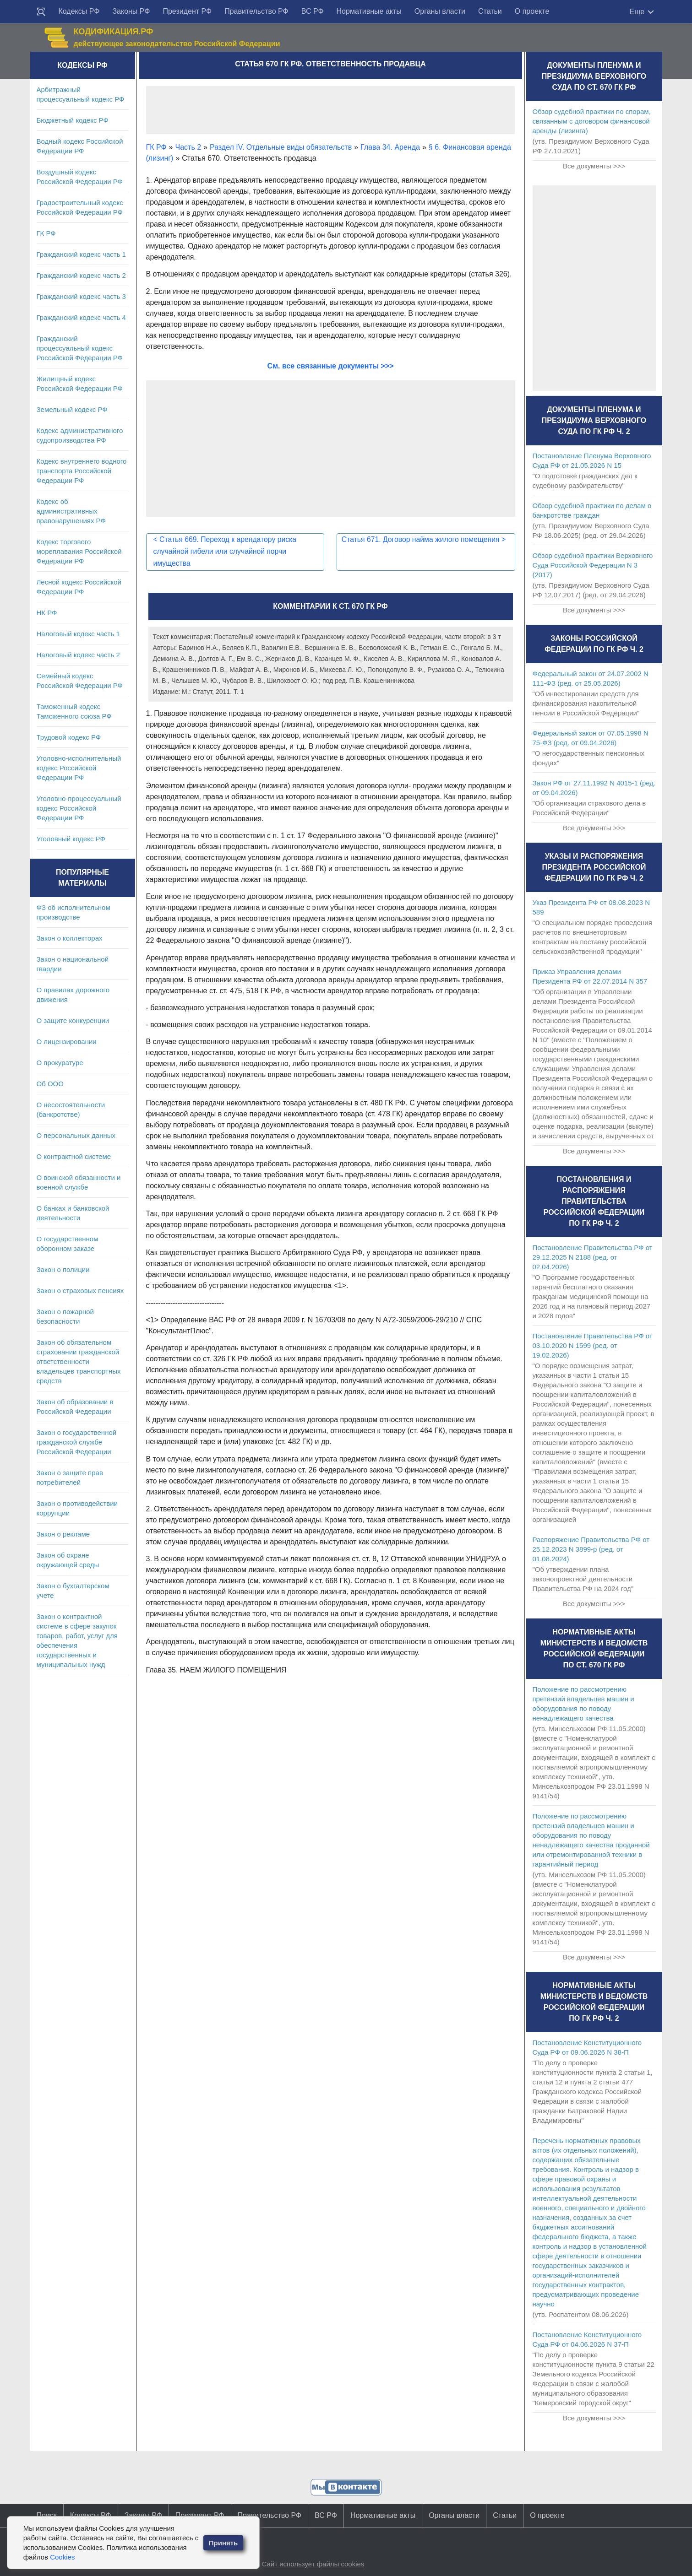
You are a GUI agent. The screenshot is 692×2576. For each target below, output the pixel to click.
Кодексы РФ (79, 11)
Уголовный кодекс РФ (71, 839)
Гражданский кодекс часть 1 (81, 254)
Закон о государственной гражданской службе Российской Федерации (77, 1442)
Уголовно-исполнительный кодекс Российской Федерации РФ (79, 767)
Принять (223, 2543)
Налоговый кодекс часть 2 (78, 655)
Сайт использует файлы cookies (313, 2564)
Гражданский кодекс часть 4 (81, 317)
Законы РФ (131, 11)
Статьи (490, 11)
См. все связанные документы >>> (330, 366)
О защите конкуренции (73, 1020)
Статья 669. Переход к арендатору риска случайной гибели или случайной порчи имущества (226, 551)
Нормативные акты (369, 11)
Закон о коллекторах (70, 938)
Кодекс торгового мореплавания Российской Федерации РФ (79, 551)
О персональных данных (76, 1135)
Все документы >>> (594, 166)
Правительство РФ (256, 11)
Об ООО (50, 1084)
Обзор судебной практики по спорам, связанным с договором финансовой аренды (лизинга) (592, 121)
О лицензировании (67, 1041)
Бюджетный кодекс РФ (73, 120)
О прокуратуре (60, 1062)
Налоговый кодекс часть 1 (78, 634)
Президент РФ (187, 11)
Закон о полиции (63, 1269)
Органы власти (439, 11)
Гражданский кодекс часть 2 (81, 275)
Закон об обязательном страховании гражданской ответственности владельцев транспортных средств (79, 1361)
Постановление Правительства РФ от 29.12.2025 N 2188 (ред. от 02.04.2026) (593, 1257)
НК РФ (47, 613)
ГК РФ (46, 233)
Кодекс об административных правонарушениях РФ (71, 511)
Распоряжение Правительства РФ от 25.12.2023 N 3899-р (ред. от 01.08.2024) (591, 1549)
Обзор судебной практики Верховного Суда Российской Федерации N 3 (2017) (593, 565)
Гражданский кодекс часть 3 (81, 296)
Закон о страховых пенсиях (80, 1290)
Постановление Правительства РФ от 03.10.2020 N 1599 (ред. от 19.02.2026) (593, 1345)
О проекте (532, 11)
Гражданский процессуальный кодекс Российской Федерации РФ (80, 348)
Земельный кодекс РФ (72, 409)
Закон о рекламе (63, 1534)
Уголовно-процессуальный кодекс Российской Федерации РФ (79, 808)
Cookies (62, 2557)
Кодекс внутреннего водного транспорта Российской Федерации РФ (82, 470)
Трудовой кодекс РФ (69, 737)
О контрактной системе (74, 1156)
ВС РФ (312, 11)
